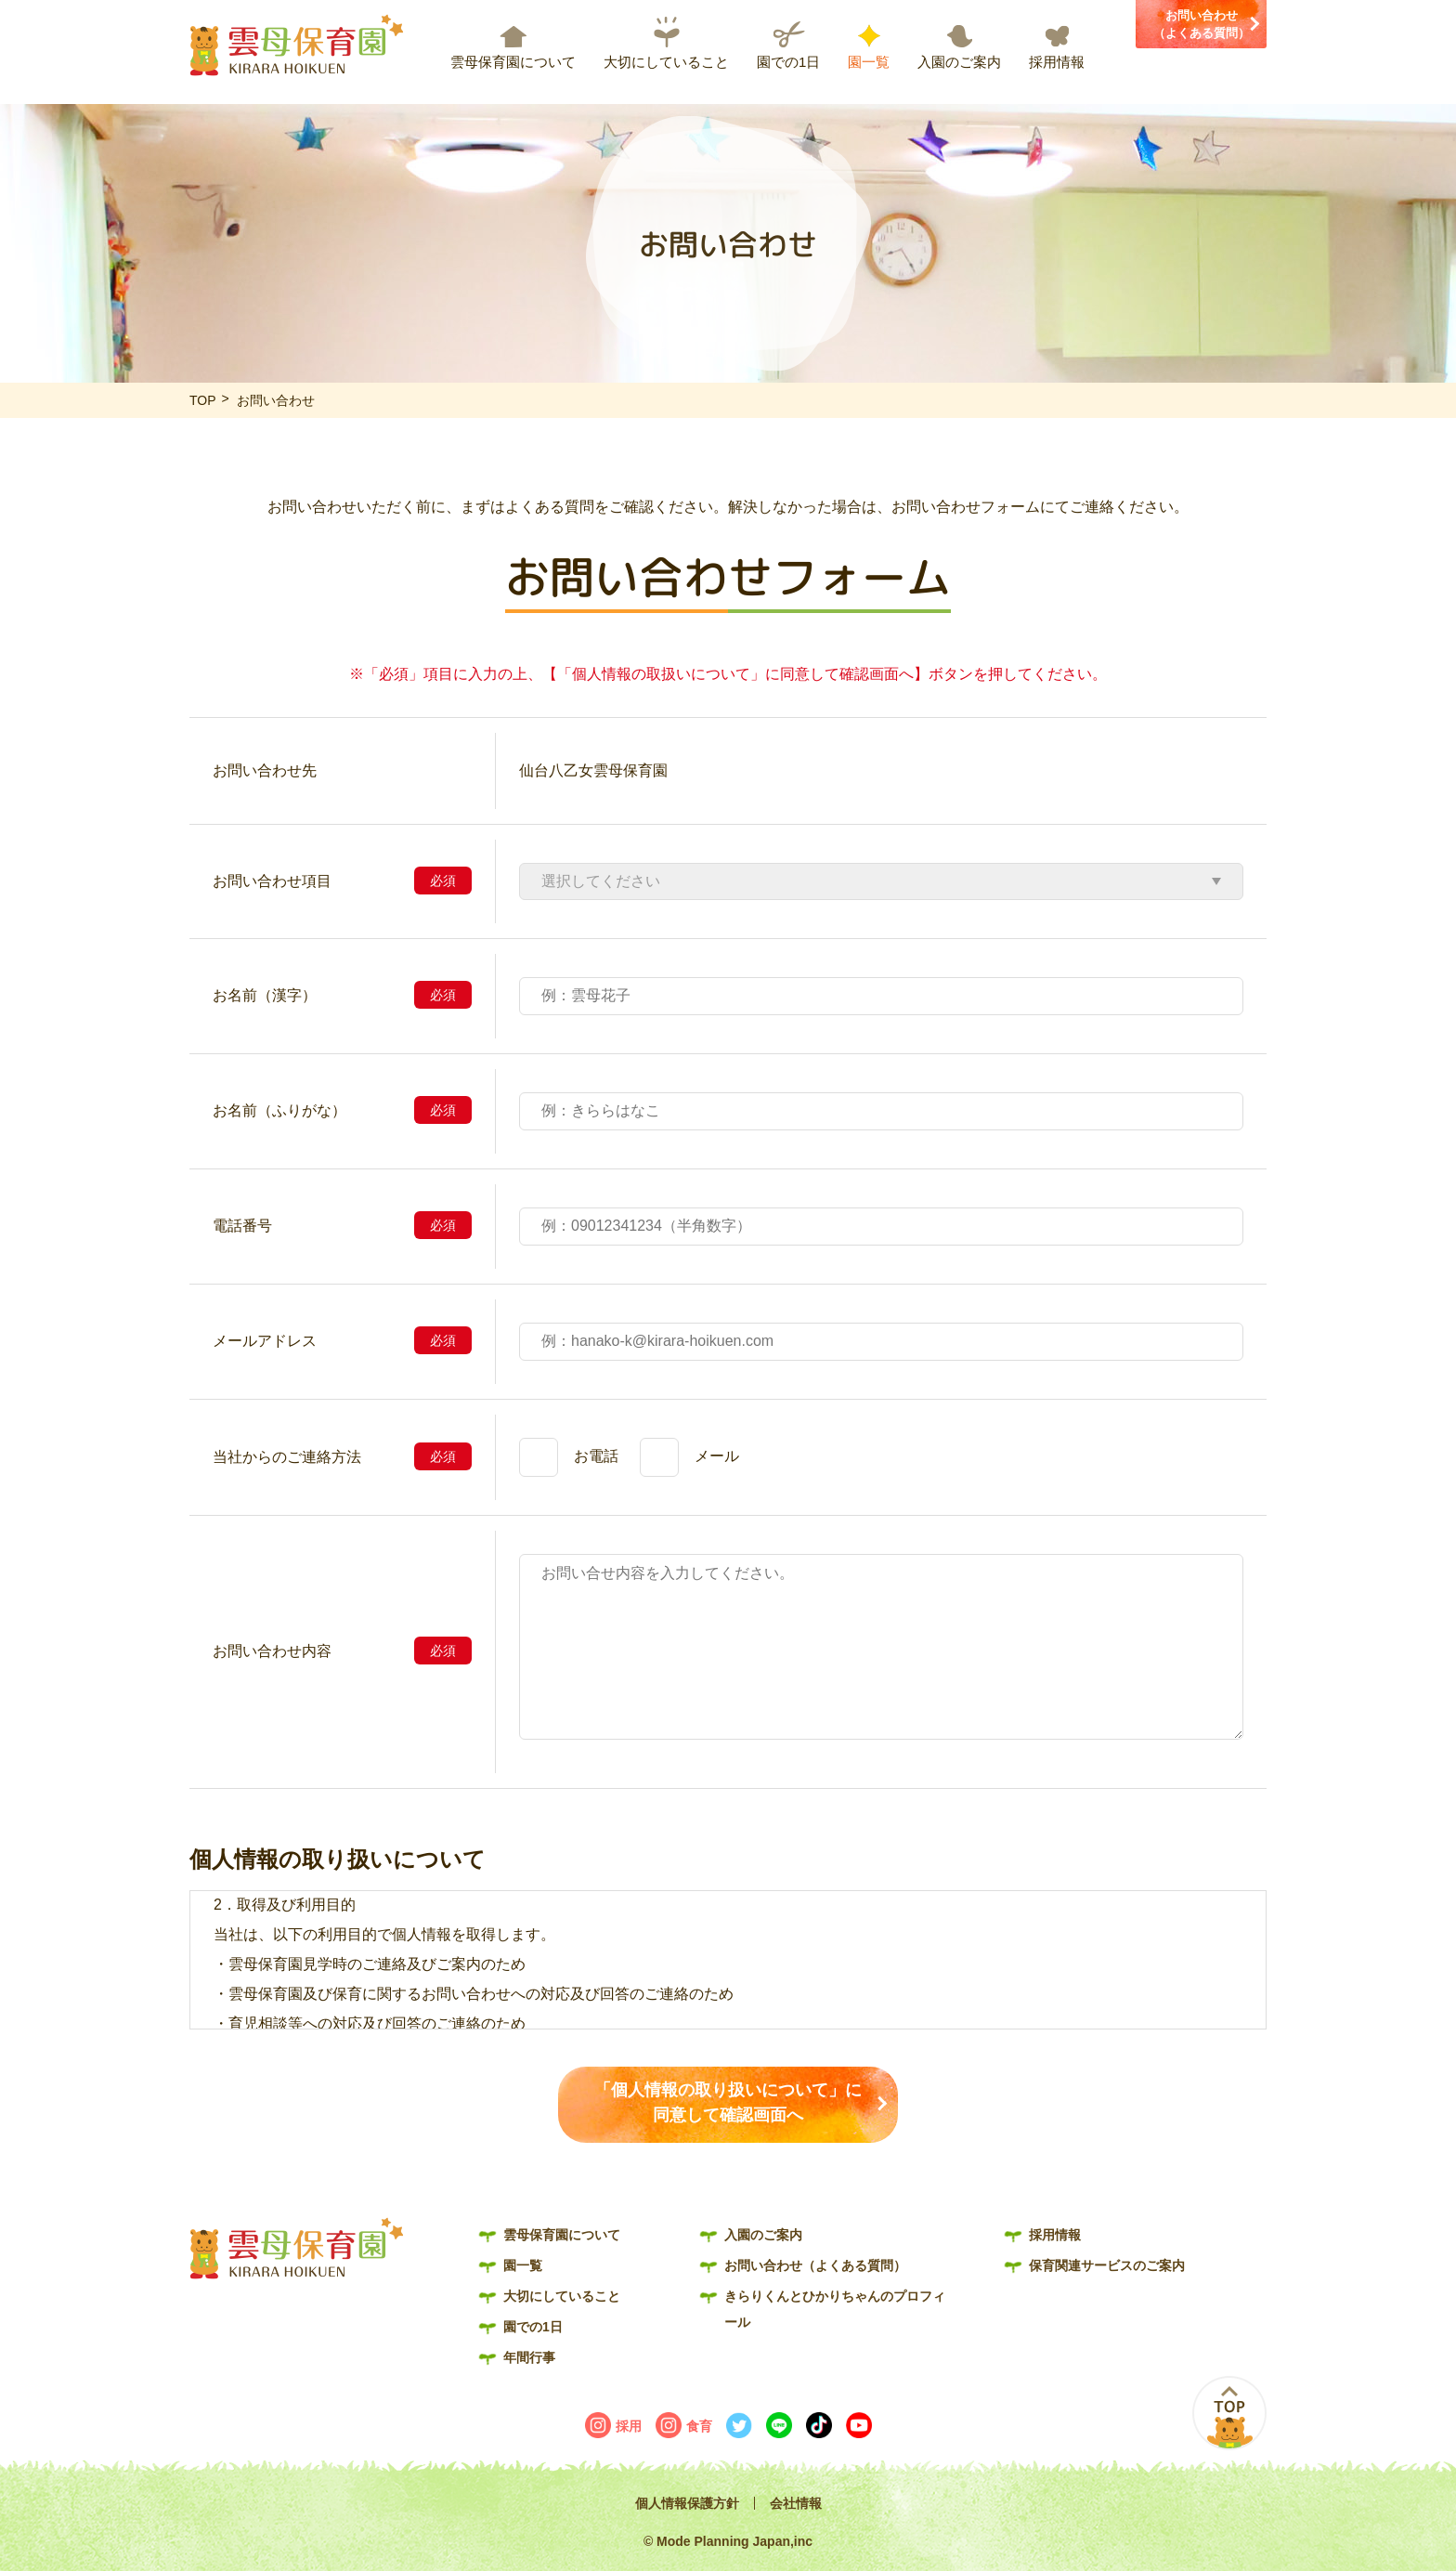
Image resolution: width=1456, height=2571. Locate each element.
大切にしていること (666, 62)
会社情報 (796, 2503)
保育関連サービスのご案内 (1107, 2265)
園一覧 (869, 62)
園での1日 (788, 62)
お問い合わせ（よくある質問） (1201, 24)
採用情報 (1057, 62)
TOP (202, 400)
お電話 (596, 1456)
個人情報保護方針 (687, 2503)
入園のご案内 (959, 62)
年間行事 (529, 2357)
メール (717, 1456)
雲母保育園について (513, 62)
